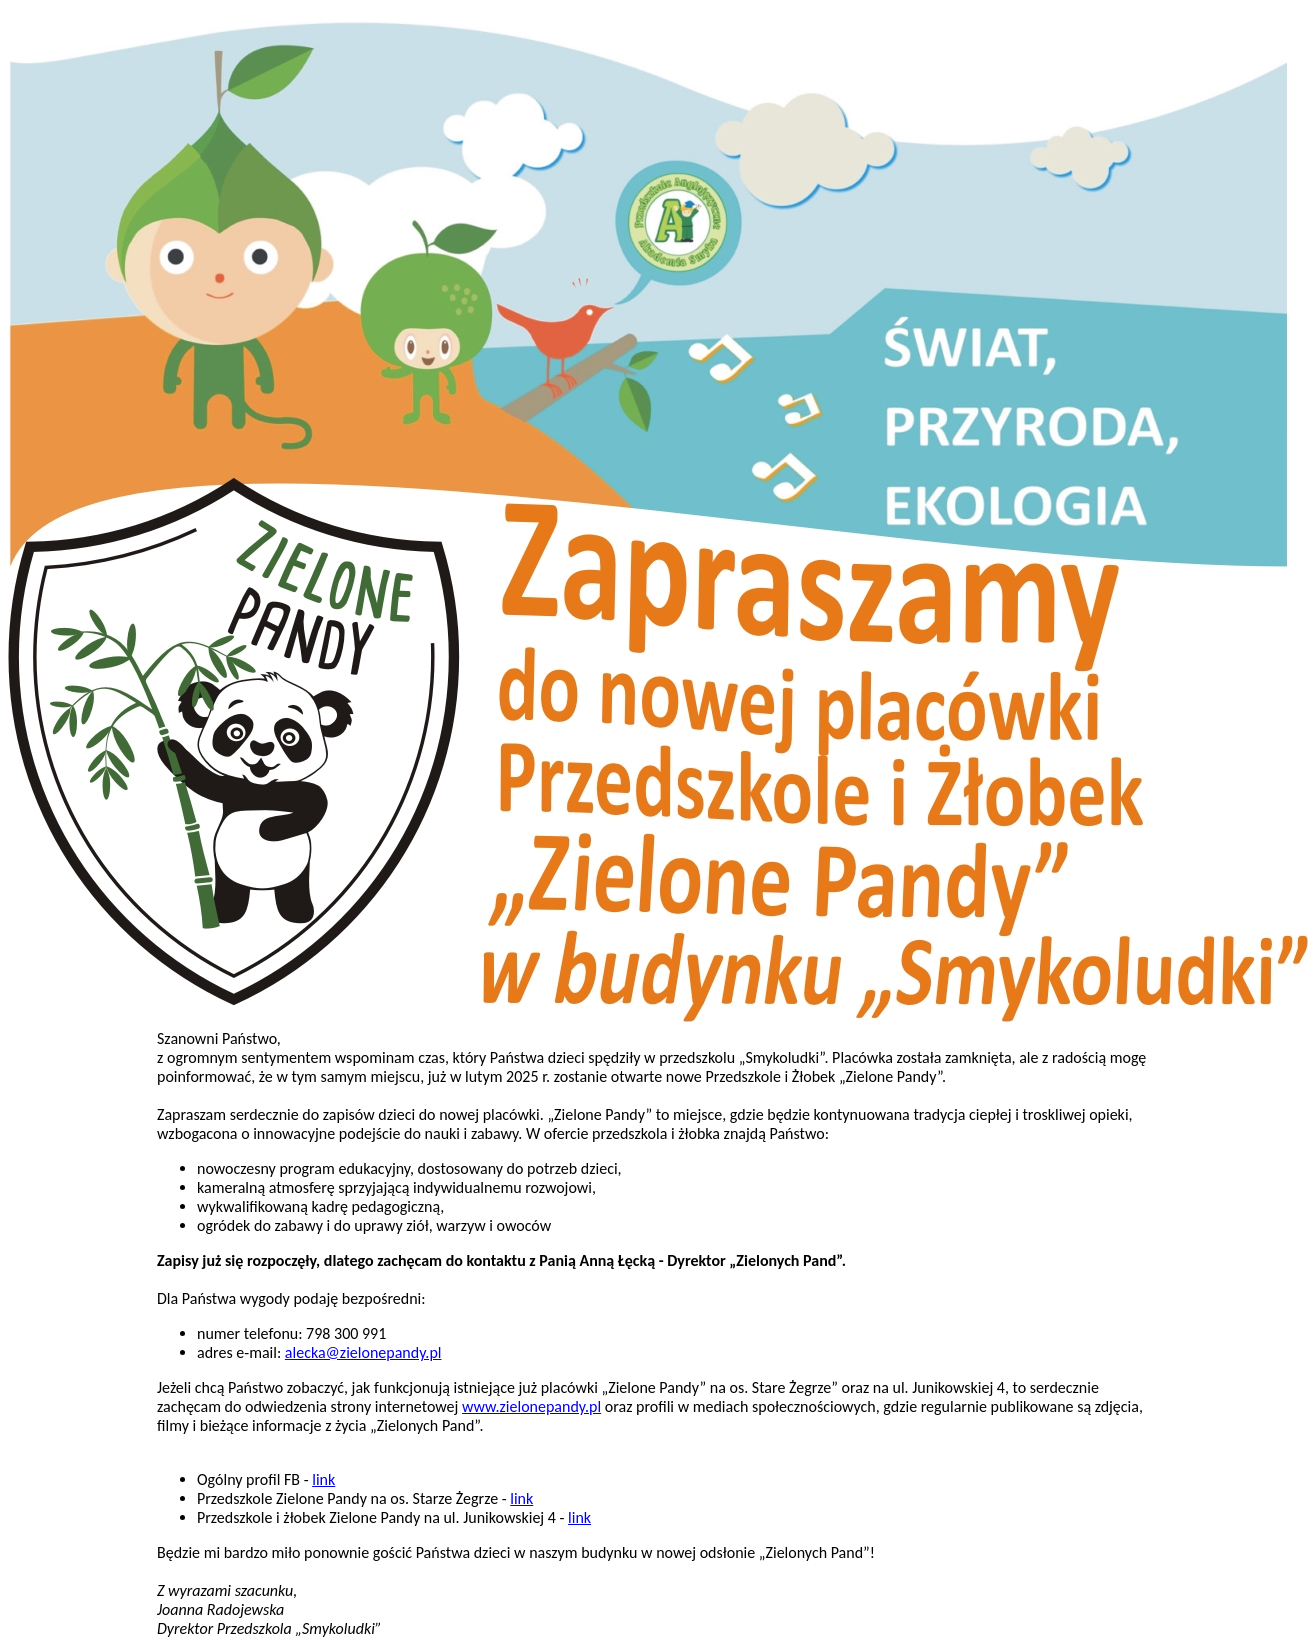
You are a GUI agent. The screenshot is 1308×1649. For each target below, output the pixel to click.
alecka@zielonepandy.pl (363, 1352)
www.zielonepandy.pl (531, 1406)
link (323, 1479)
